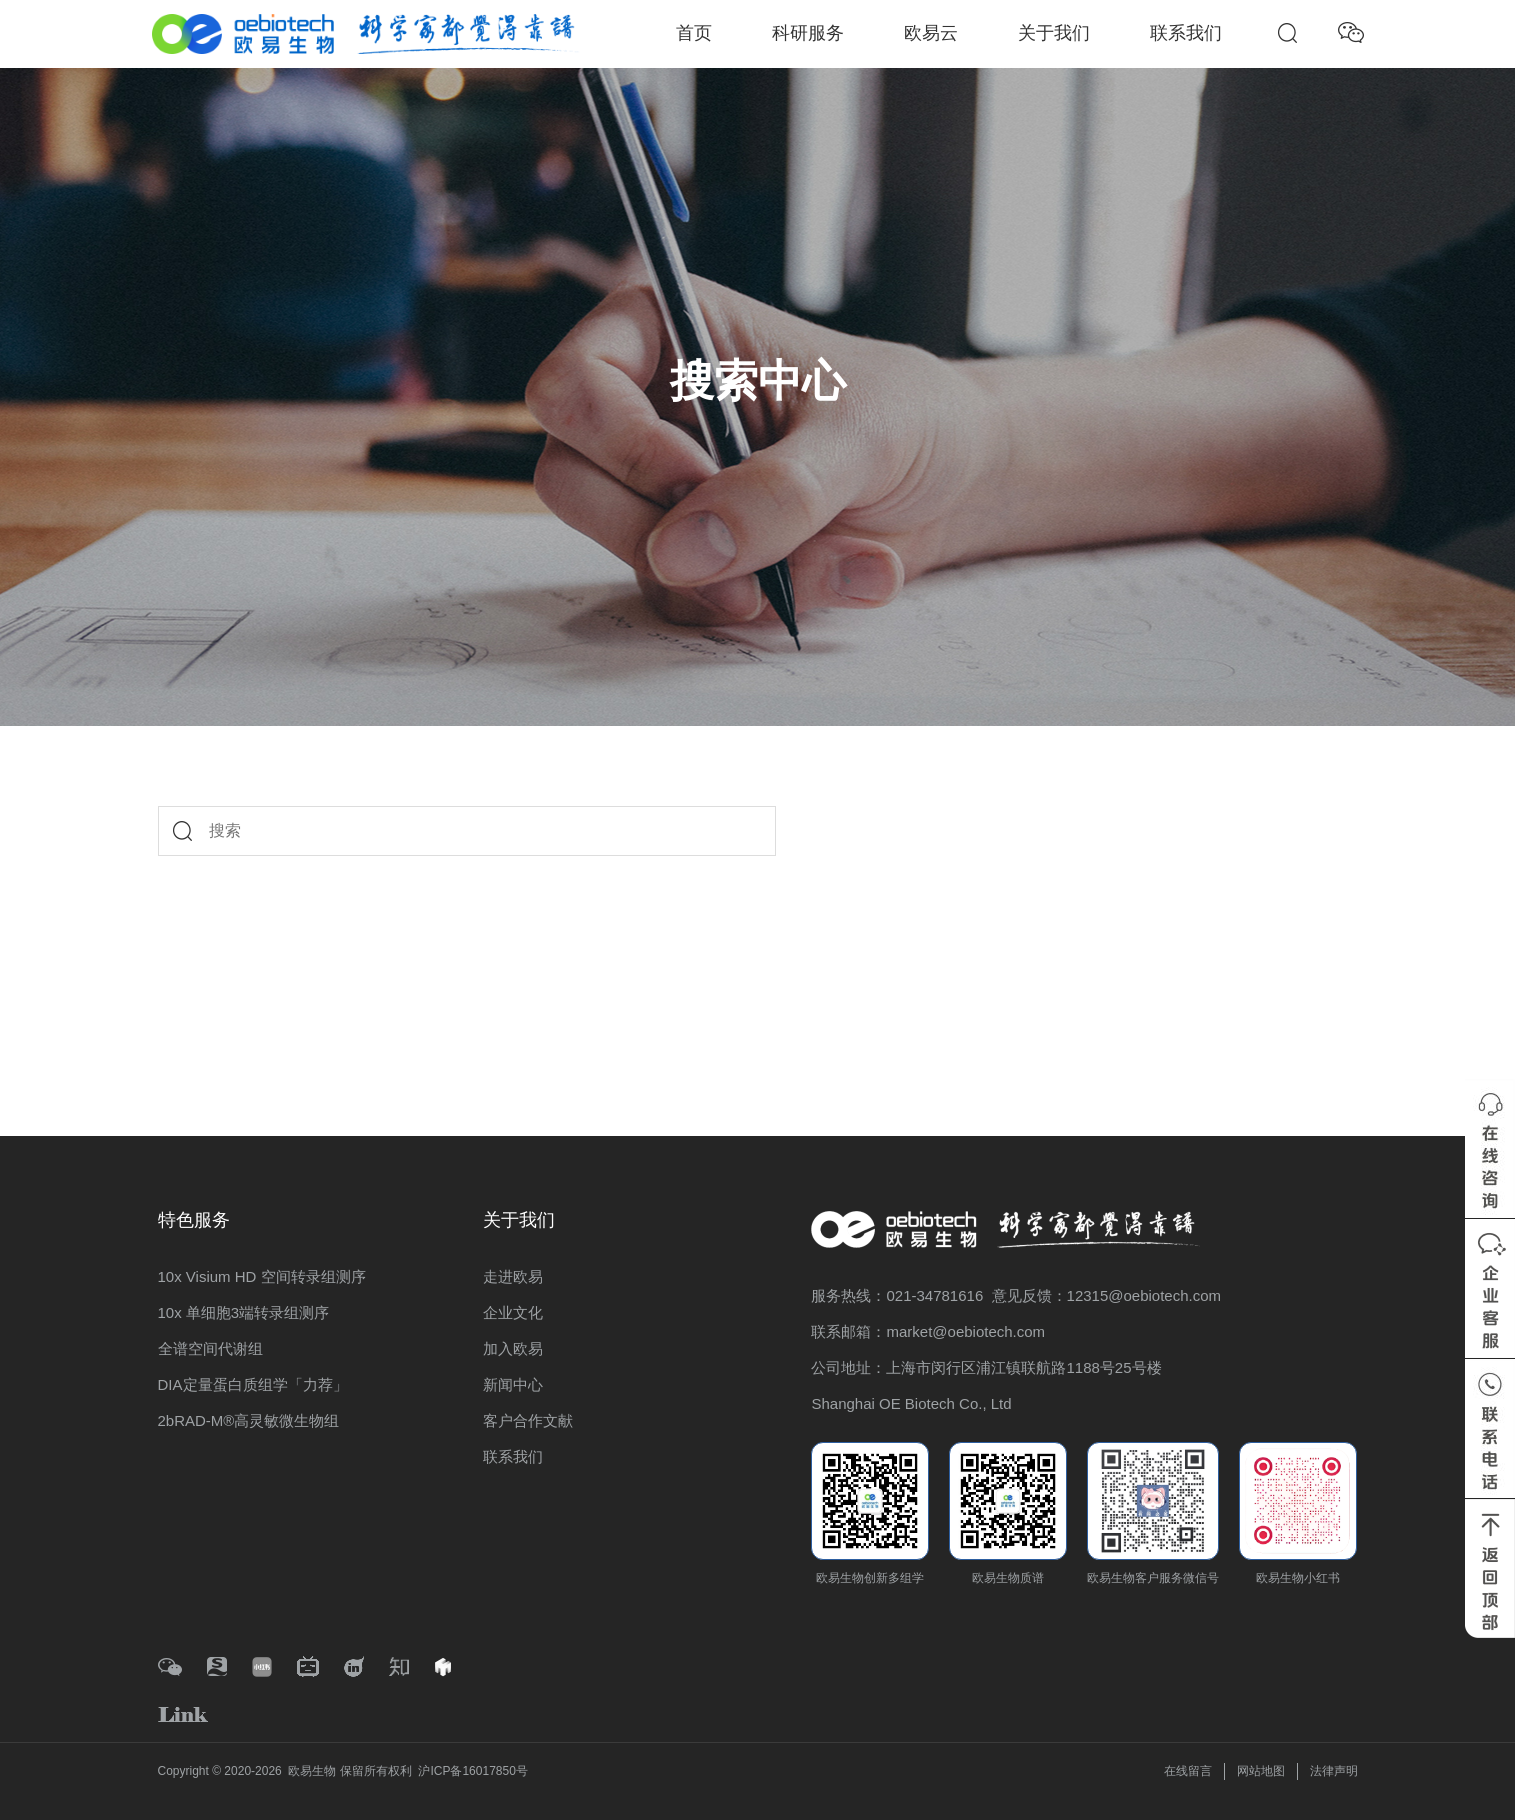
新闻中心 (513, 1384)
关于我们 (1054, 33)
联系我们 (1186, 33)
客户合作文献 (528, 1420)
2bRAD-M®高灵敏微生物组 (249, 1420)
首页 (694, 33)
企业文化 (513, 1312)
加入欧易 (513, 1348)
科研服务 (808, 33)
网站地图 (1261, 1771)
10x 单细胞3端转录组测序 (244, 1312)
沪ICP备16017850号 (472, 1771)
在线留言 (1188, 1771)
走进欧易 (513, 1276)
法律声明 (1334, 1771)
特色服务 (194, 1220)
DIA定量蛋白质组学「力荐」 (253, 1384)
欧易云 (931, 33)
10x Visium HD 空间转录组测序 (262, 1276)
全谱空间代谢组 (210, 1348)
